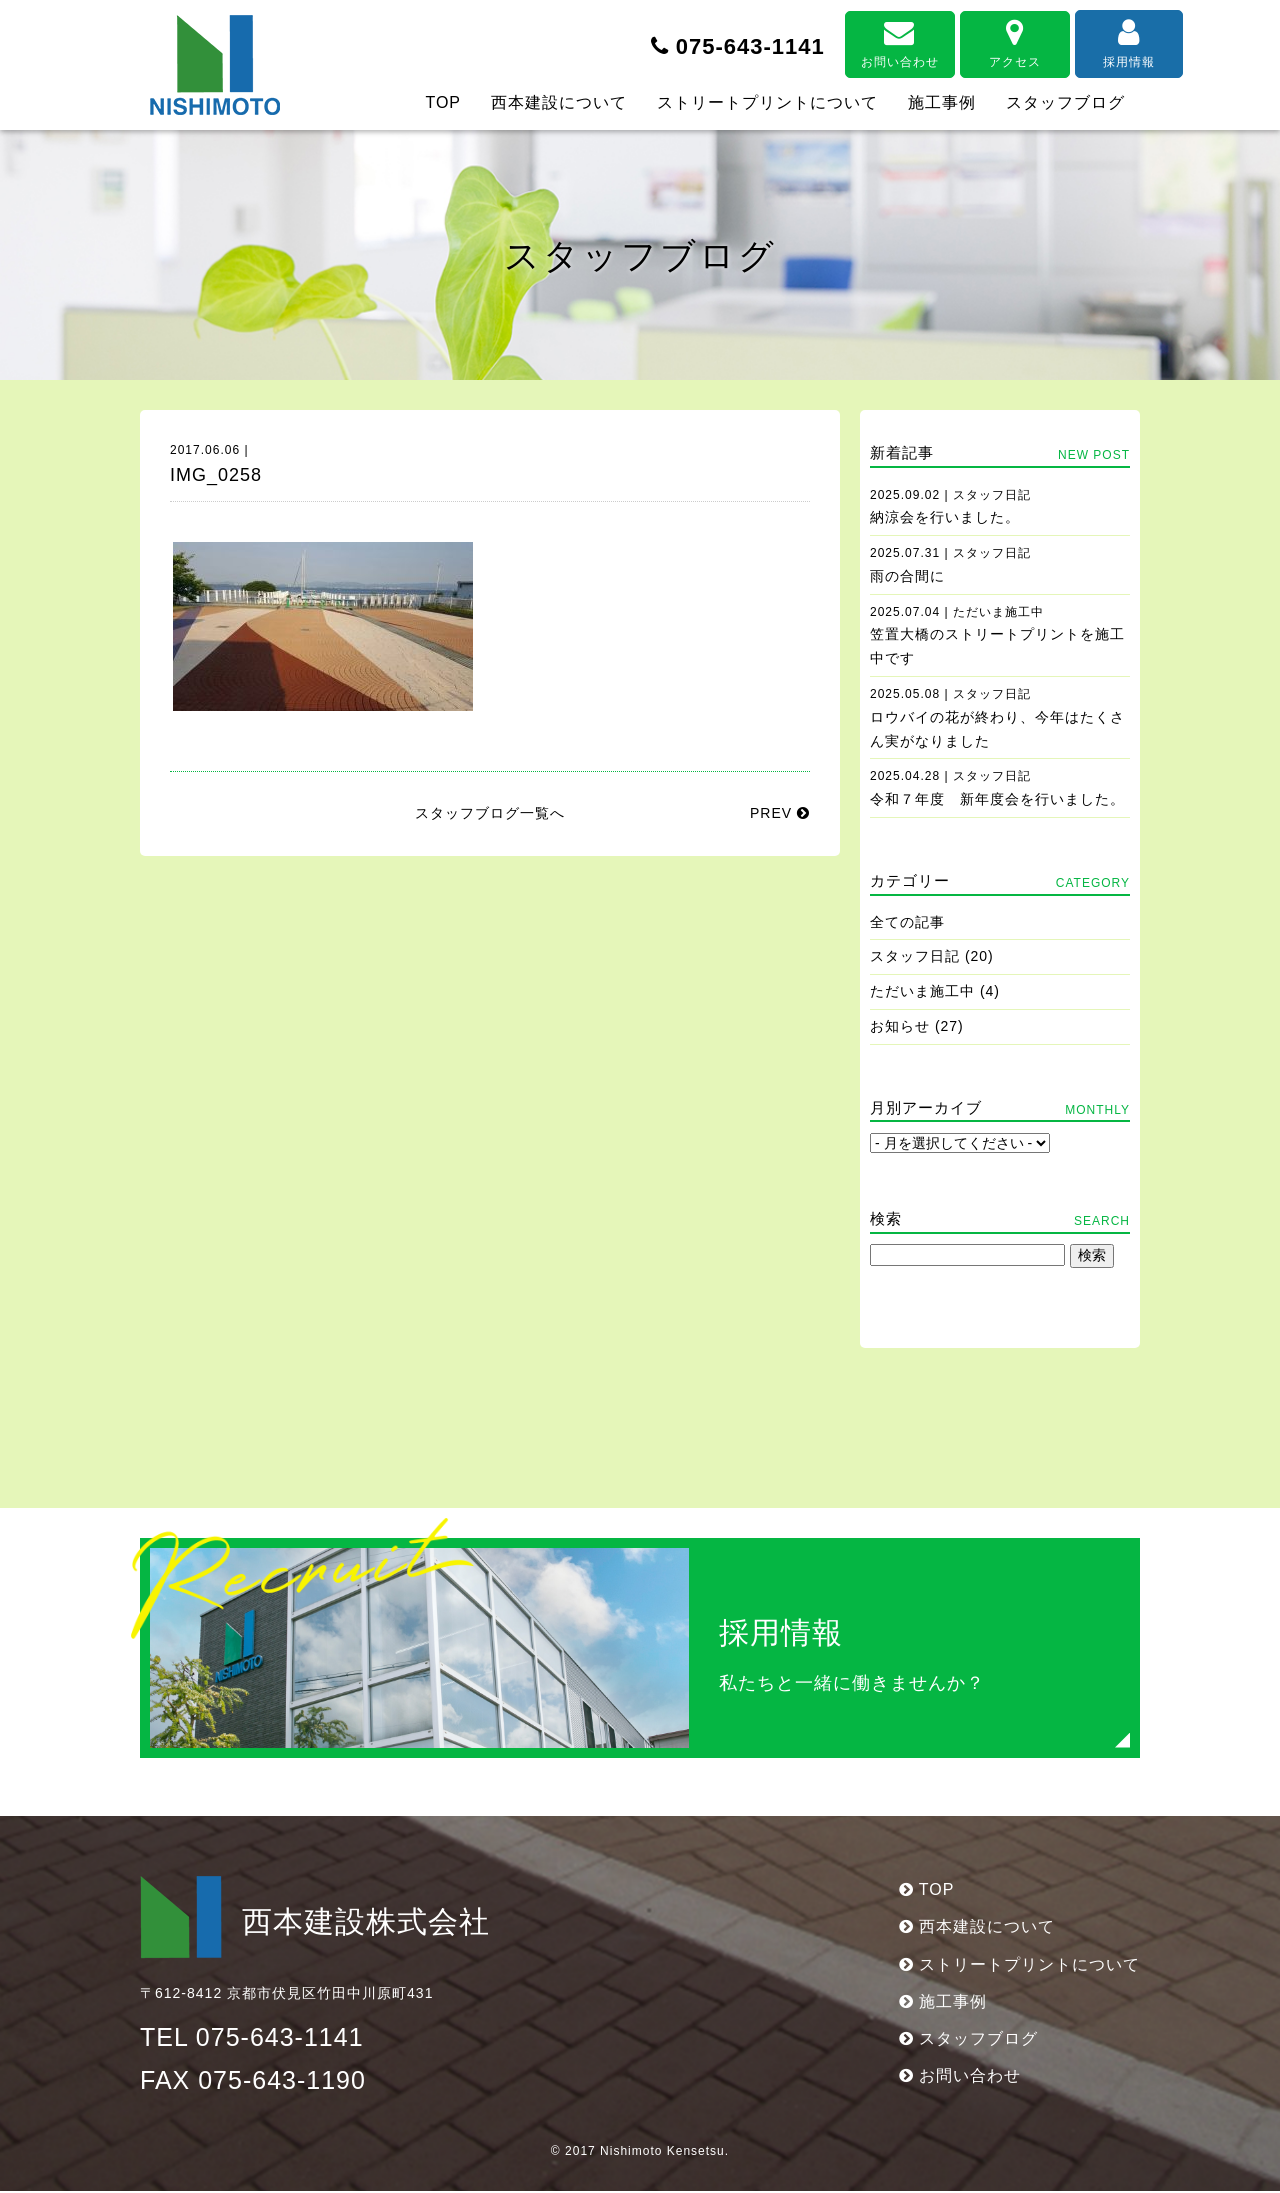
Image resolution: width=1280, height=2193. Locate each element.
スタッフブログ (1065, 102)
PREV (780, 813)
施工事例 (942, 102)
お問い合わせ (855, 42)
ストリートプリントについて (767, 102)
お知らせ (900, 1026)
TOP (443, 102)
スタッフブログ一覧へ (490, 813)
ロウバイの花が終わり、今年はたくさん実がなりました (997, 718)
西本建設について (559, 102)
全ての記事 (907, 922)
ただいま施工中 (922, 991)
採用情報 (1085, 42)
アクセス (970, 42)
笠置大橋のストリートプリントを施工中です (997, 636)
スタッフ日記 (915, 956)
